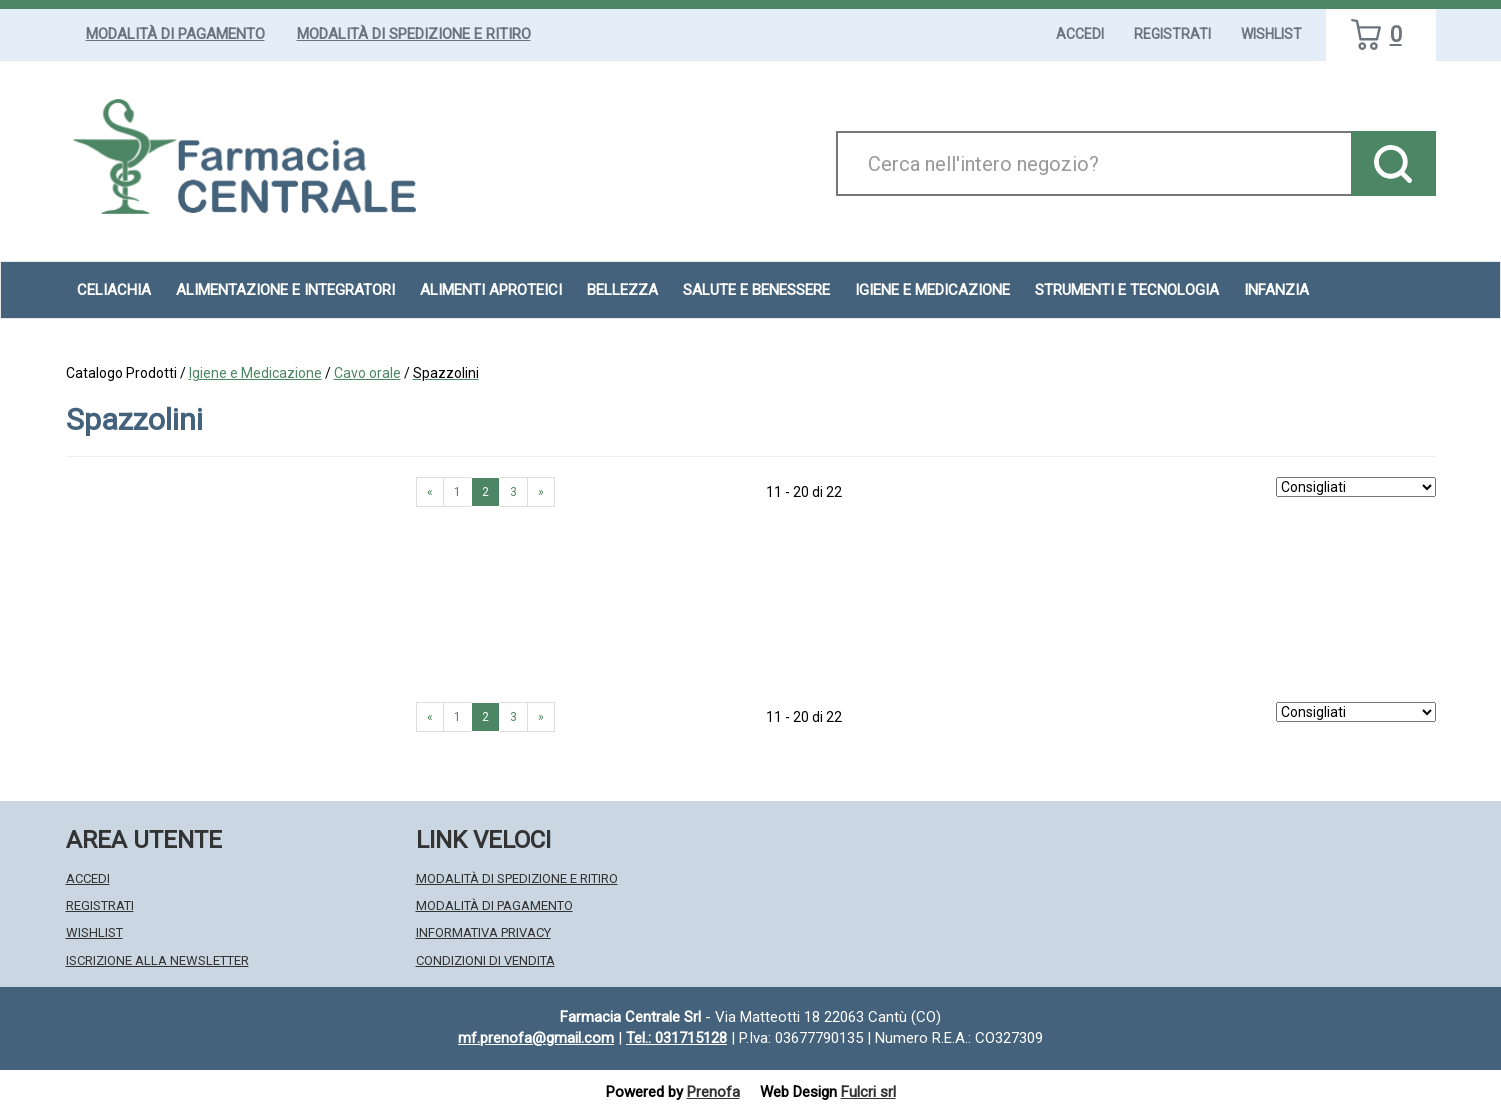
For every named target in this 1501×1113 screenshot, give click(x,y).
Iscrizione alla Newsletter (157, 960)
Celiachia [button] (114, 290)
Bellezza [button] (622, 290)
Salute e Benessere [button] (756, 290)
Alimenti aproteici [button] (491, 290)
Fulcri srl (868, 1092)
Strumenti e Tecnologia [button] (1127, 290)
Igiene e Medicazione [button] (932, 290)
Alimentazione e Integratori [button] (285, 290)
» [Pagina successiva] (541, 492)
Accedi (1080, 34)
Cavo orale (367, 373)
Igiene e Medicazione (255, 373)
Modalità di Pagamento (175, 34)
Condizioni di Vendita (485, 960)
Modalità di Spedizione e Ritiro (414, 34)
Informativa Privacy (483, 932)
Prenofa (713, 1092)
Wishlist (1271, 34)
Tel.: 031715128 (676, 1038)
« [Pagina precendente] (430, 492)
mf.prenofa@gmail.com (536, 1038)
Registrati (1172, 34)
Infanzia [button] (1276, 290)
